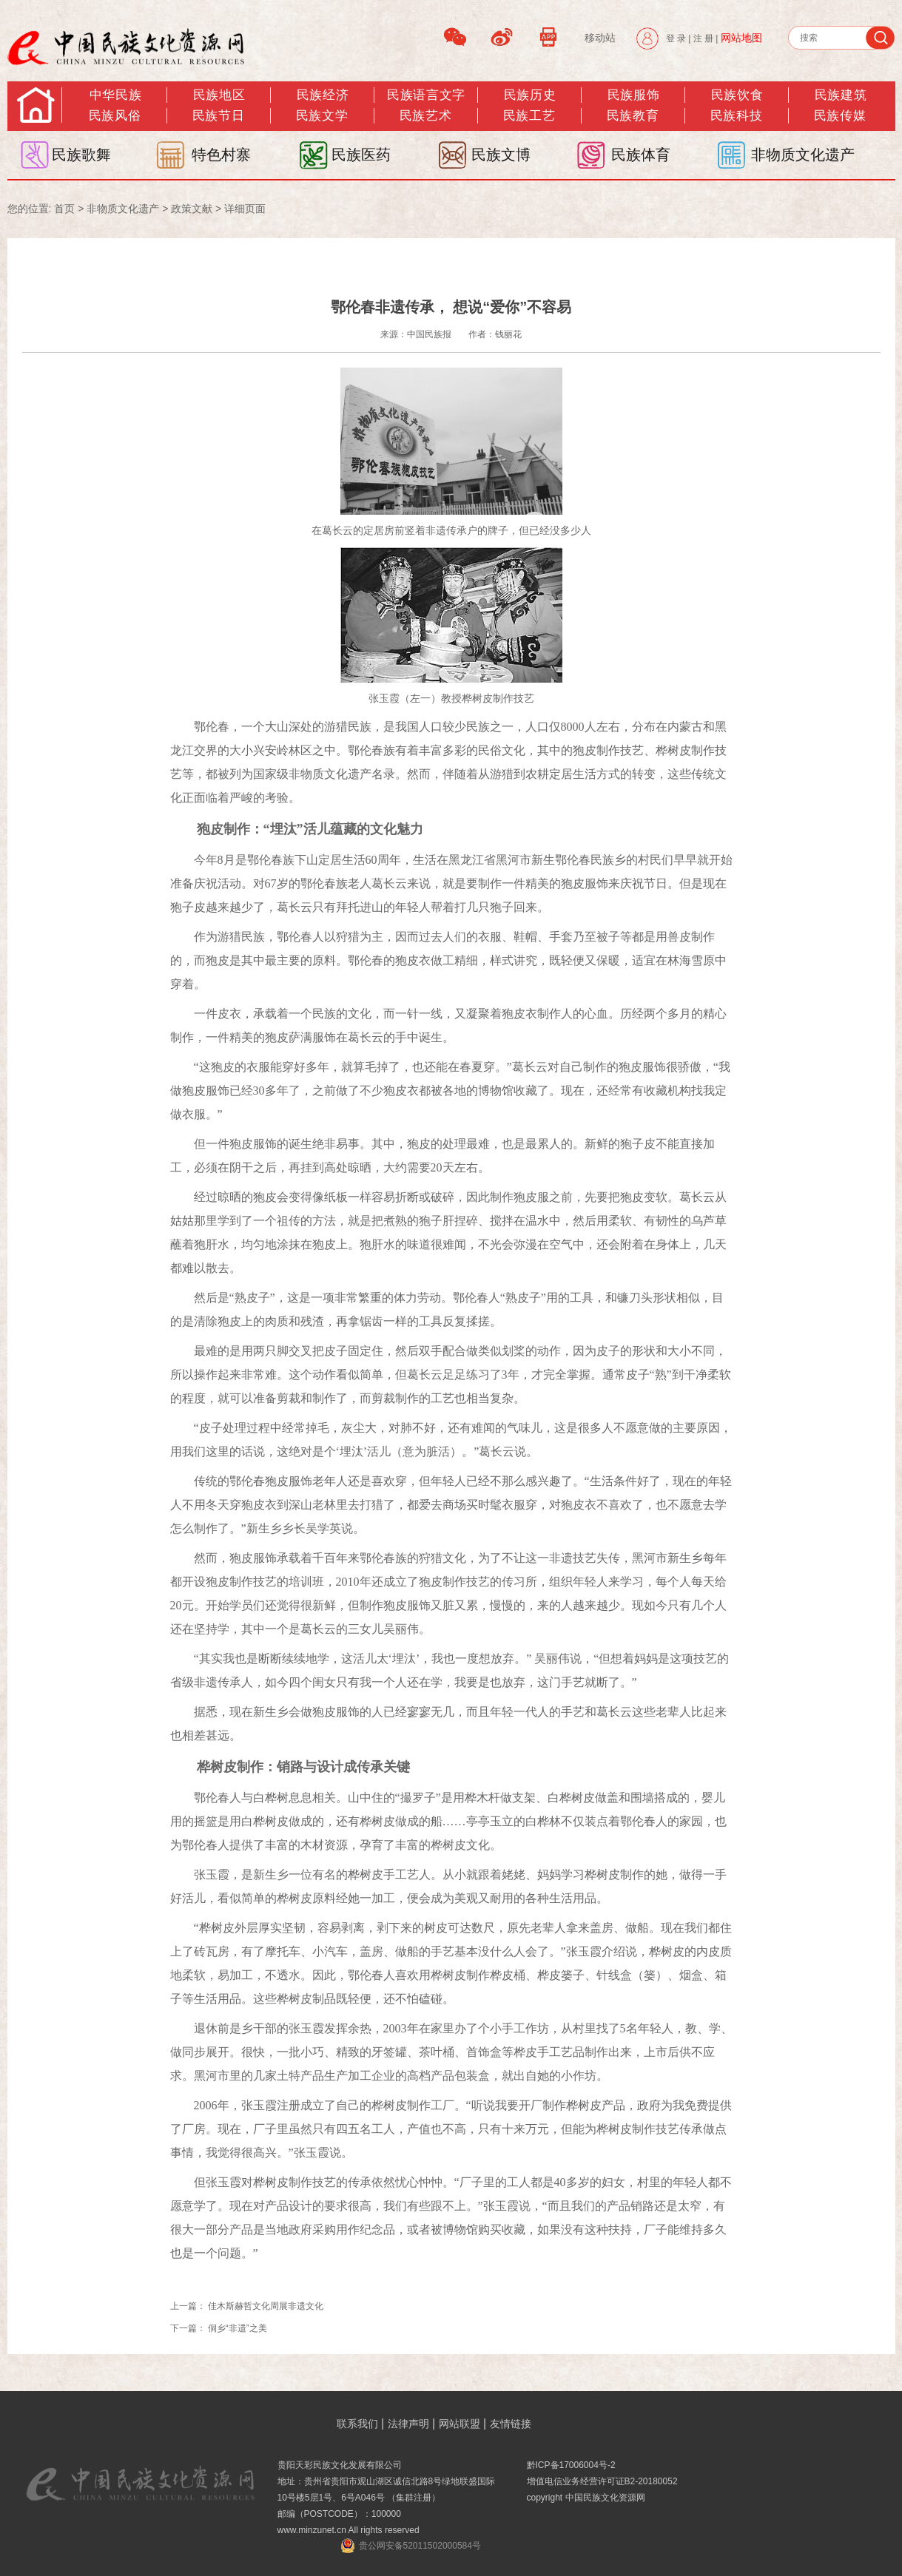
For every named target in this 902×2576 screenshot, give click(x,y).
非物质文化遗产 (803, 154)
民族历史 (530, 95)
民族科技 (736, 116)
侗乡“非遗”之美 (237, 2328)
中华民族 (115, 95)
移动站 (600, 38)
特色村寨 (221, 154)
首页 (64, 208)
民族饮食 (737, 95)
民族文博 (501, 154)
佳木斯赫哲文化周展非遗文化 (265, 2306)
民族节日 (218, 116)
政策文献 (191, 208)
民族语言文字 (426, 95)
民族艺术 (425, 116)
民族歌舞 (81, 154)
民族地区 (219, 95)
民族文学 (322, 116)
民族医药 (361, 154)
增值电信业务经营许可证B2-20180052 (602, 2481)
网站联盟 (459, 2424)
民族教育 (633, 116)
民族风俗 (115, 116)
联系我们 (357, 2424)
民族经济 (323, 95)
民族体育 (640, 154)
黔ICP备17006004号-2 (571, 2465)
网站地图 (741, 38)
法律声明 (408, 2424)
